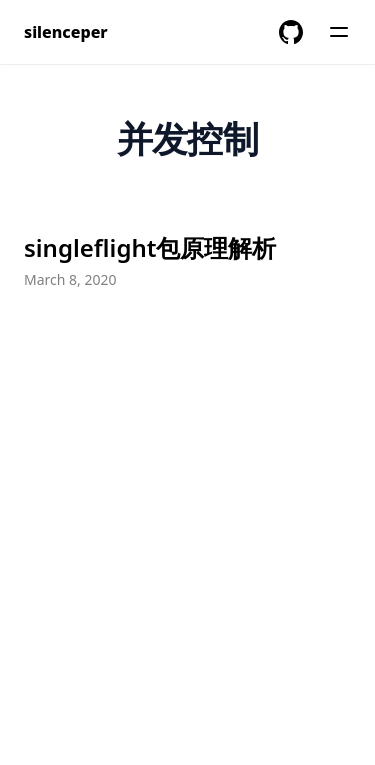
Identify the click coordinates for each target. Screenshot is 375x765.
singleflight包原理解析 (150, 247)
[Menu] (339, 32)
